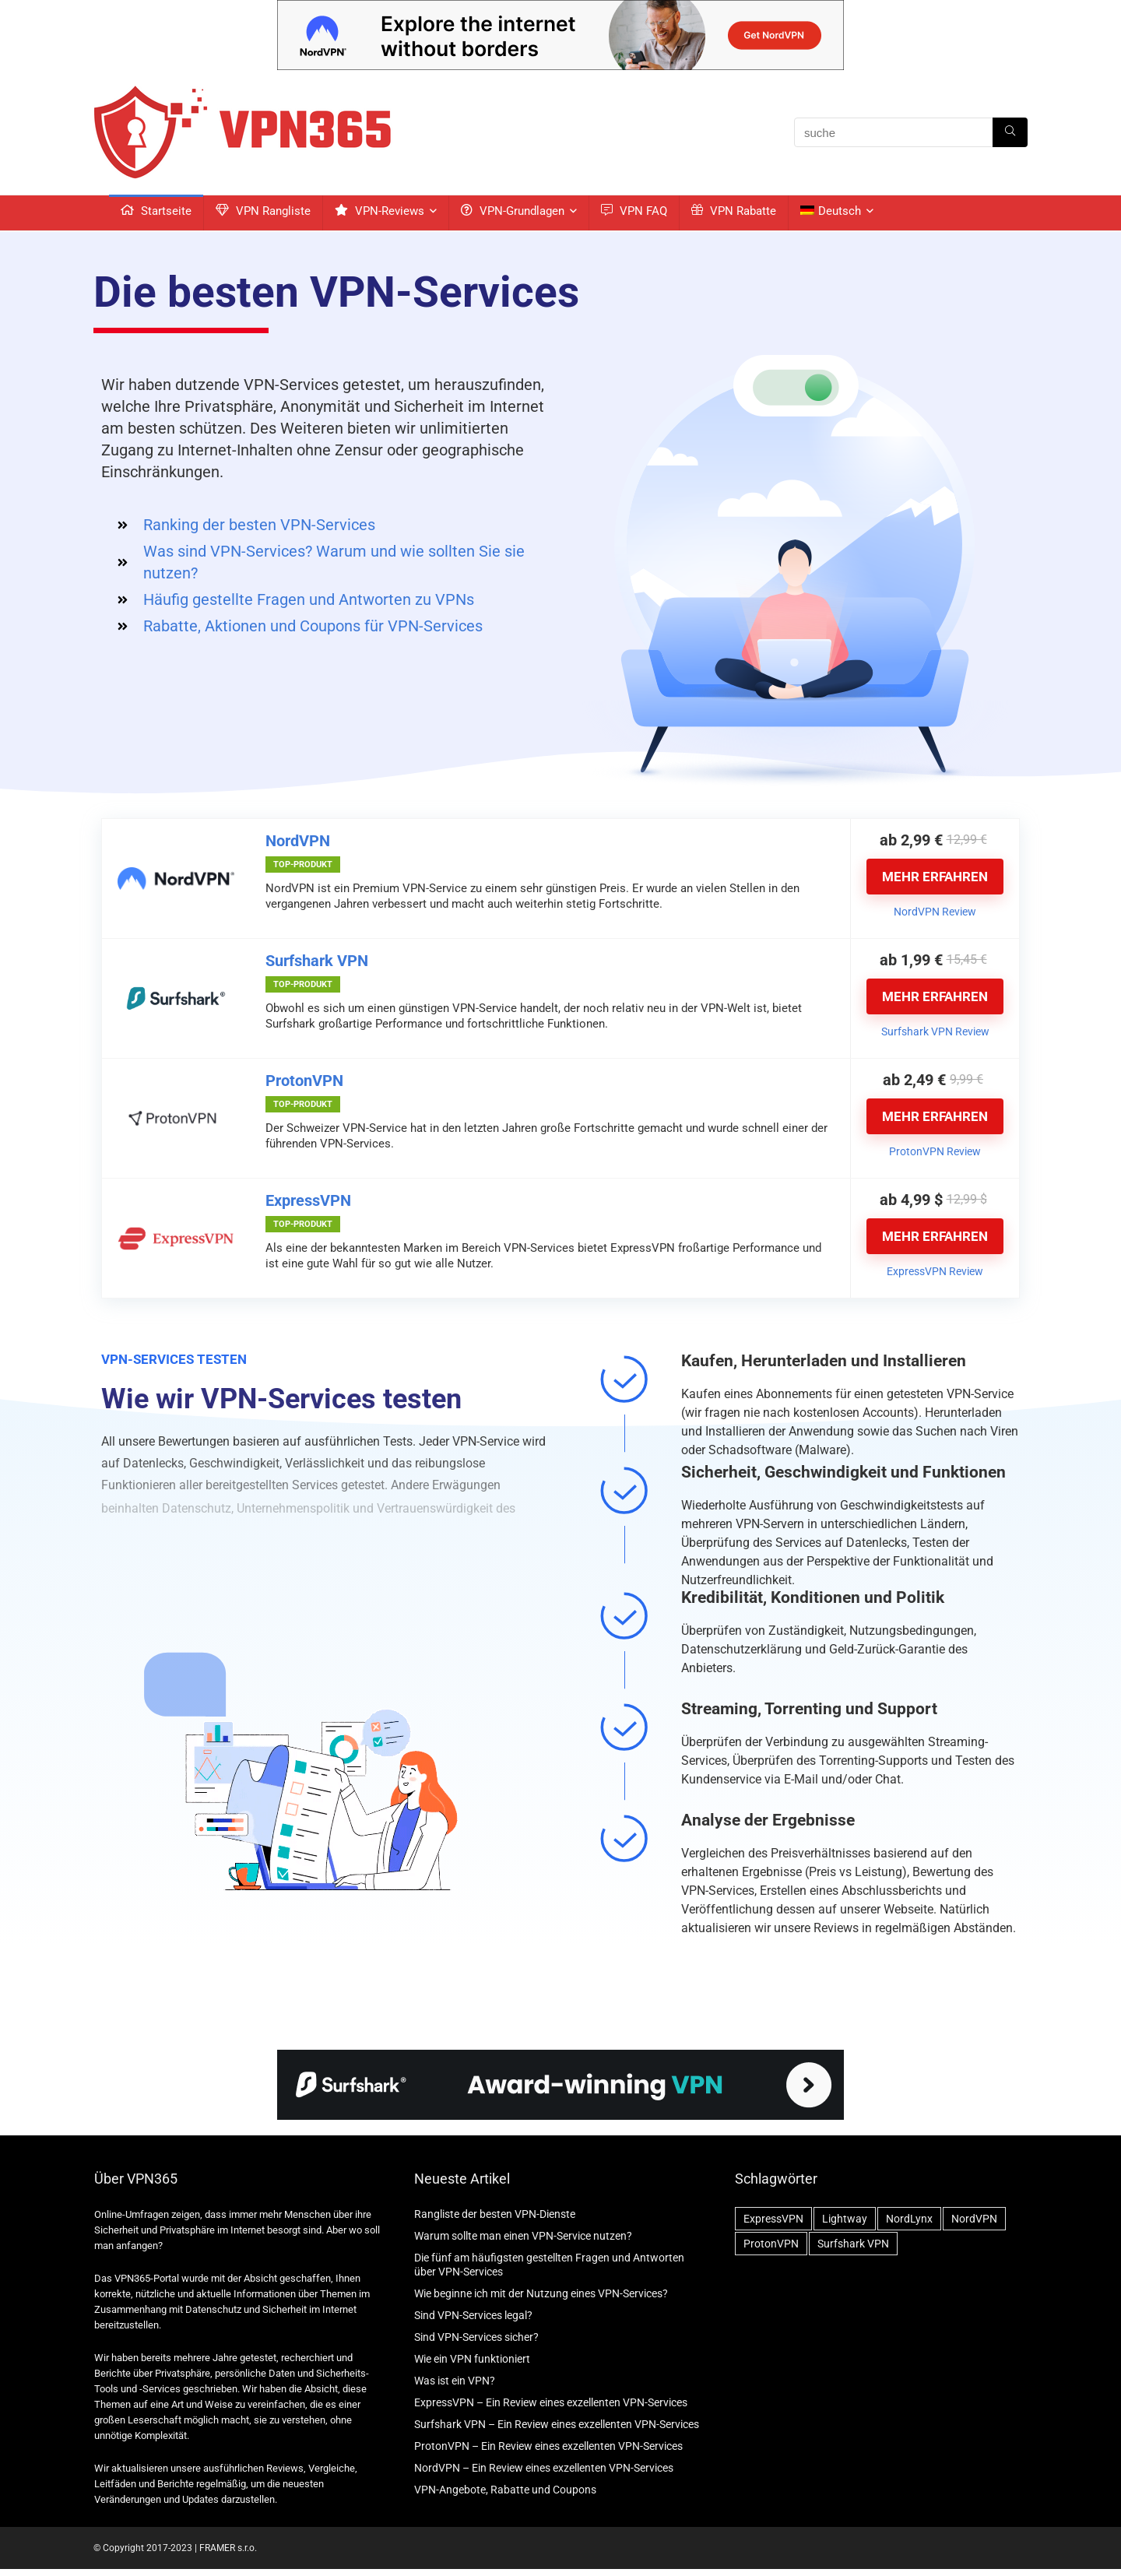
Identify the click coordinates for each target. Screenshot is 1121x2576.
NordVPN (297, 840)
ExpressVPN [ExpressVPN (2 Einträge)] (773, 2218)
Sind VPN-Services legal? (473, 2315)
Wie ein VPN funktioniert (472, 2359)
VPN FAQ (634, 211)
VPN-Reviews (379, 211)
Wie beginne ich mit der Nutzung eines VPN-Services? (541, 2293)
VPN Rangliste (263, 211)
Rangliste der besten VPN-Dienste (494, 2214)
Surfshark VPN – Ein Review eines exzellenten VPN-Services (556, 2424)
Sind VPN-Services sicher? (476, 2337)
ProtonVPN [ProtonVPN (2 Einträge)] (771, 2243)
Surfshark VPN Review (935, 1031)
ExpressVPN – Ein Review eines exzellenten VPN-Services (550, 2402)
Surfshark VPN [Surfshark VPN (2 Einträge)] (853, 2243)
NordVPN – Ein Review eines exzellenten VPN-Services (543, 2468)
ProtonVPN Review (935, 1151)
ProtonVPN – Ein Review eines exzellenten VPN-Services (548, 2446)
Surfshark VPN (316, 960)
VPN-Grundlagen (512, 211)
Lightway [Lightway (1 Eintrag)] (844, 2218)
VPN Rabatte (733, 211)
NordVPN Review (935, 911)
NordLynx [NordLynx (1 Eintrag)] (909, 2218)
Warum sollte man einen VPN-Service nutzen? (523, 2236)
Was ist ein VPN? (454, 2380)
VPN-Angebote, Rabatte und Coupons (505, 2489)
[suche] (1010, 132)
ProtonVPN (304, 1080)
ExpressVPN (308, 1200)
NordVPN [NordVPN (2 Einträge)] (974, 2218)
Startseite (156, 211)
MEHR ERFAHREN (935, 876)
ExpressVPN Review (935, 1271)
